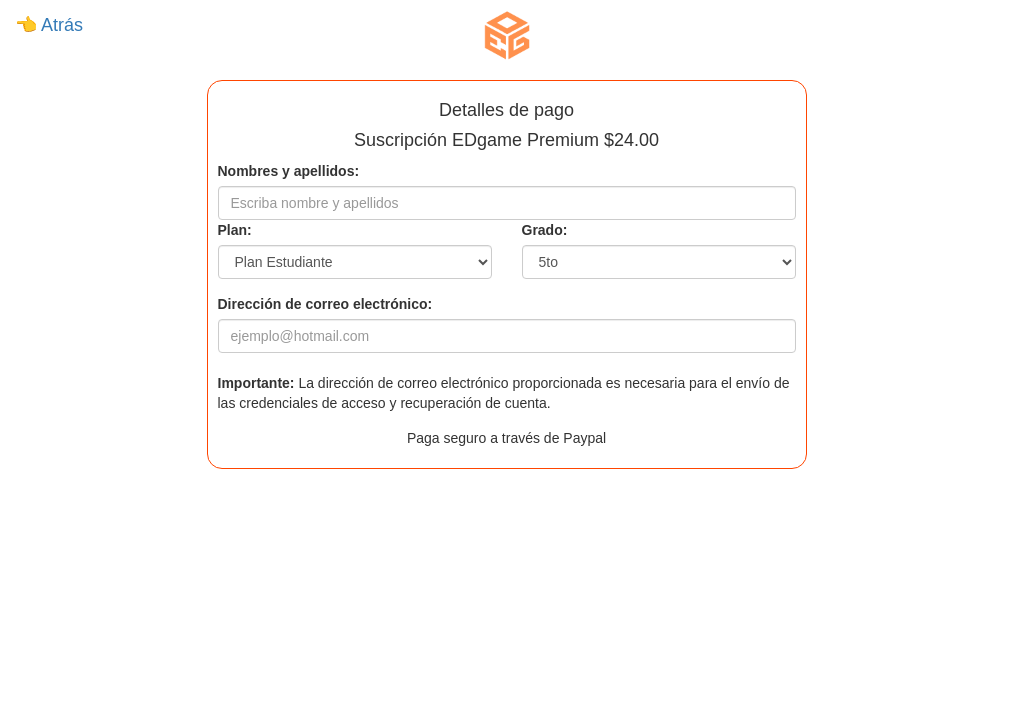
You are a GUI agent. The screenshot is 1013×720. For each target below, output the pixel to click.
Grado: (545, 230)
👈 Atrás (49, 25)
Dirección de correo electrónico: (325, 304)
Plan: (235, 230)
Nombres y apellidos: (289, 171)
